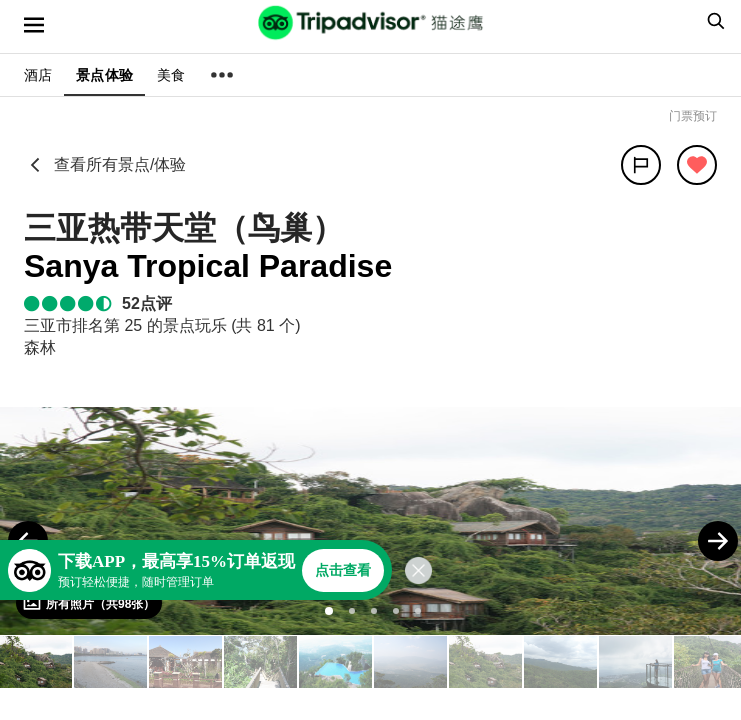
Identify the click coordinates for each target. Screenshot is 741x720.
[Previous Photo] (28, 541)
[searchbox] (713, 21)
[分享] (641, 165)
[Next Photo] (718, 541)
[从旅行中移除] (697, 165)
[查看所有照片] (89, 603)
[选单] (34, 25)
